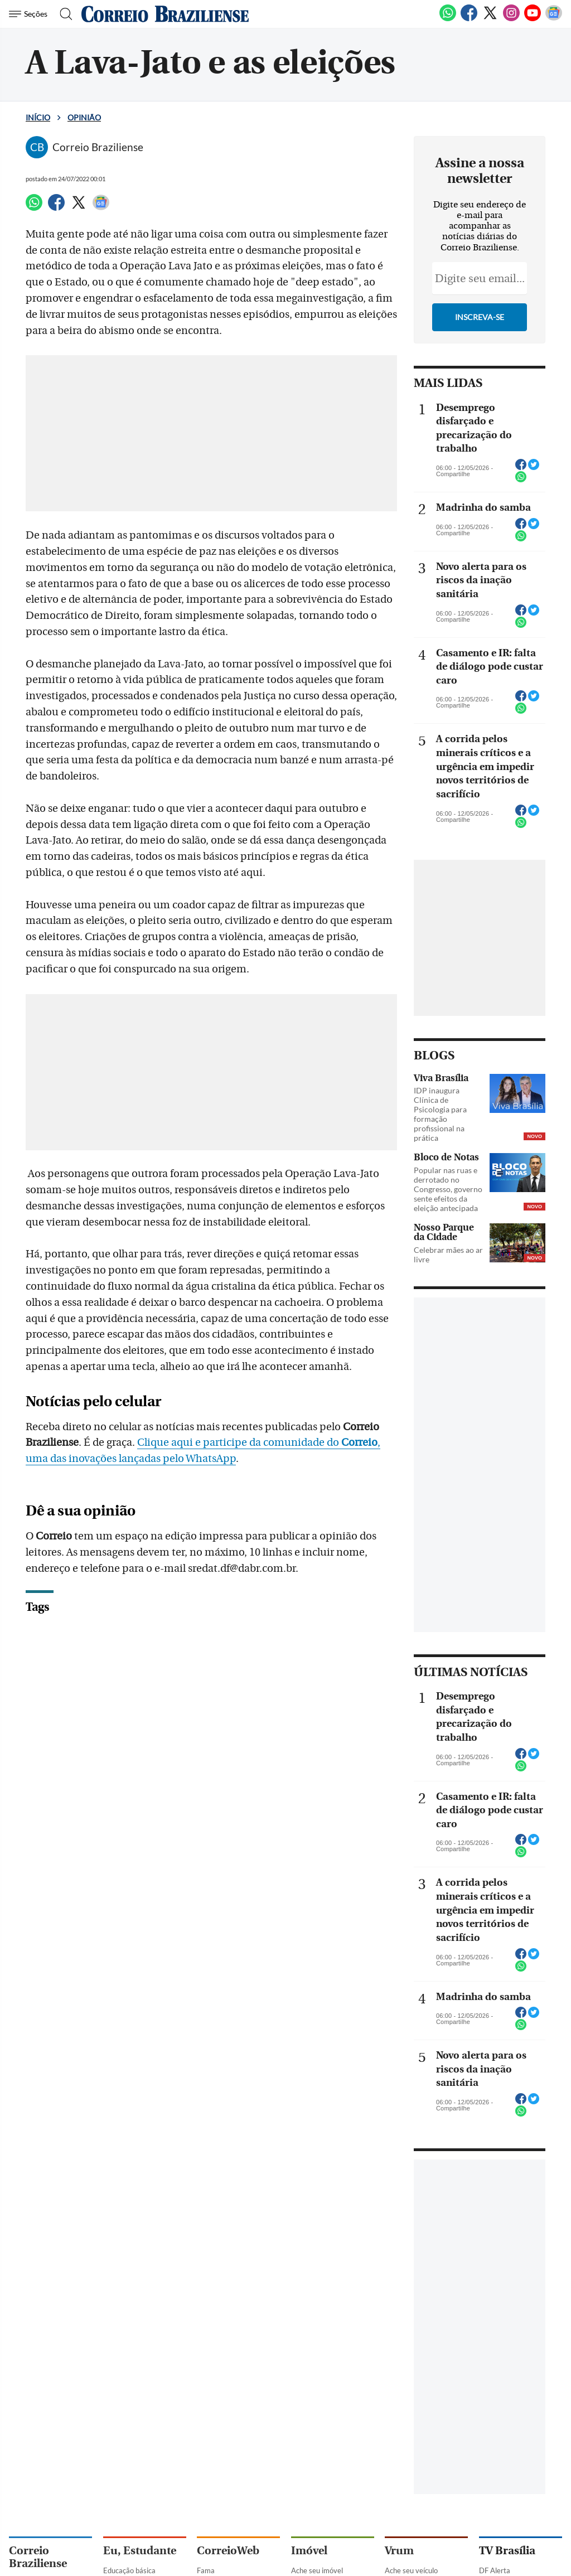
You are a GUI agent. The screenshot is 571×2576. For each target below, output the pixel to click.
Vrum (399, 2550)
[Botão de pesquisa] (63, 14)
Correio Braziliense (38, 2557)
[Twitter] (490, 18)
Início (38, 117)
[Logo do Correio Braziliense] (165, 14)
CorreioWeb (228, 2550)
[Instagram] (511, 18)
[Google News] (553, 18)
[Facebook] (469, 18)
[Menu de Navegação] (30, 14)
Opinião (84, 117)
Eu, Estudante (139, 2550)
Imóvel (309, 2550)
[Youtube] (532, 18)
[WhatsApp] (447, 18)
